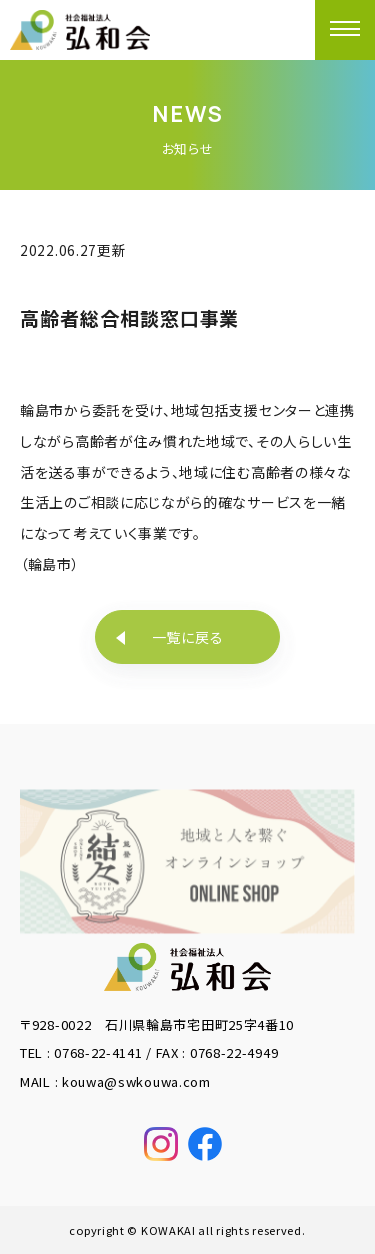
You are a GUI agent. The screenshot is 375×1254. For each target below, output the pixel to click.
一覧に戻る (188, 637)
